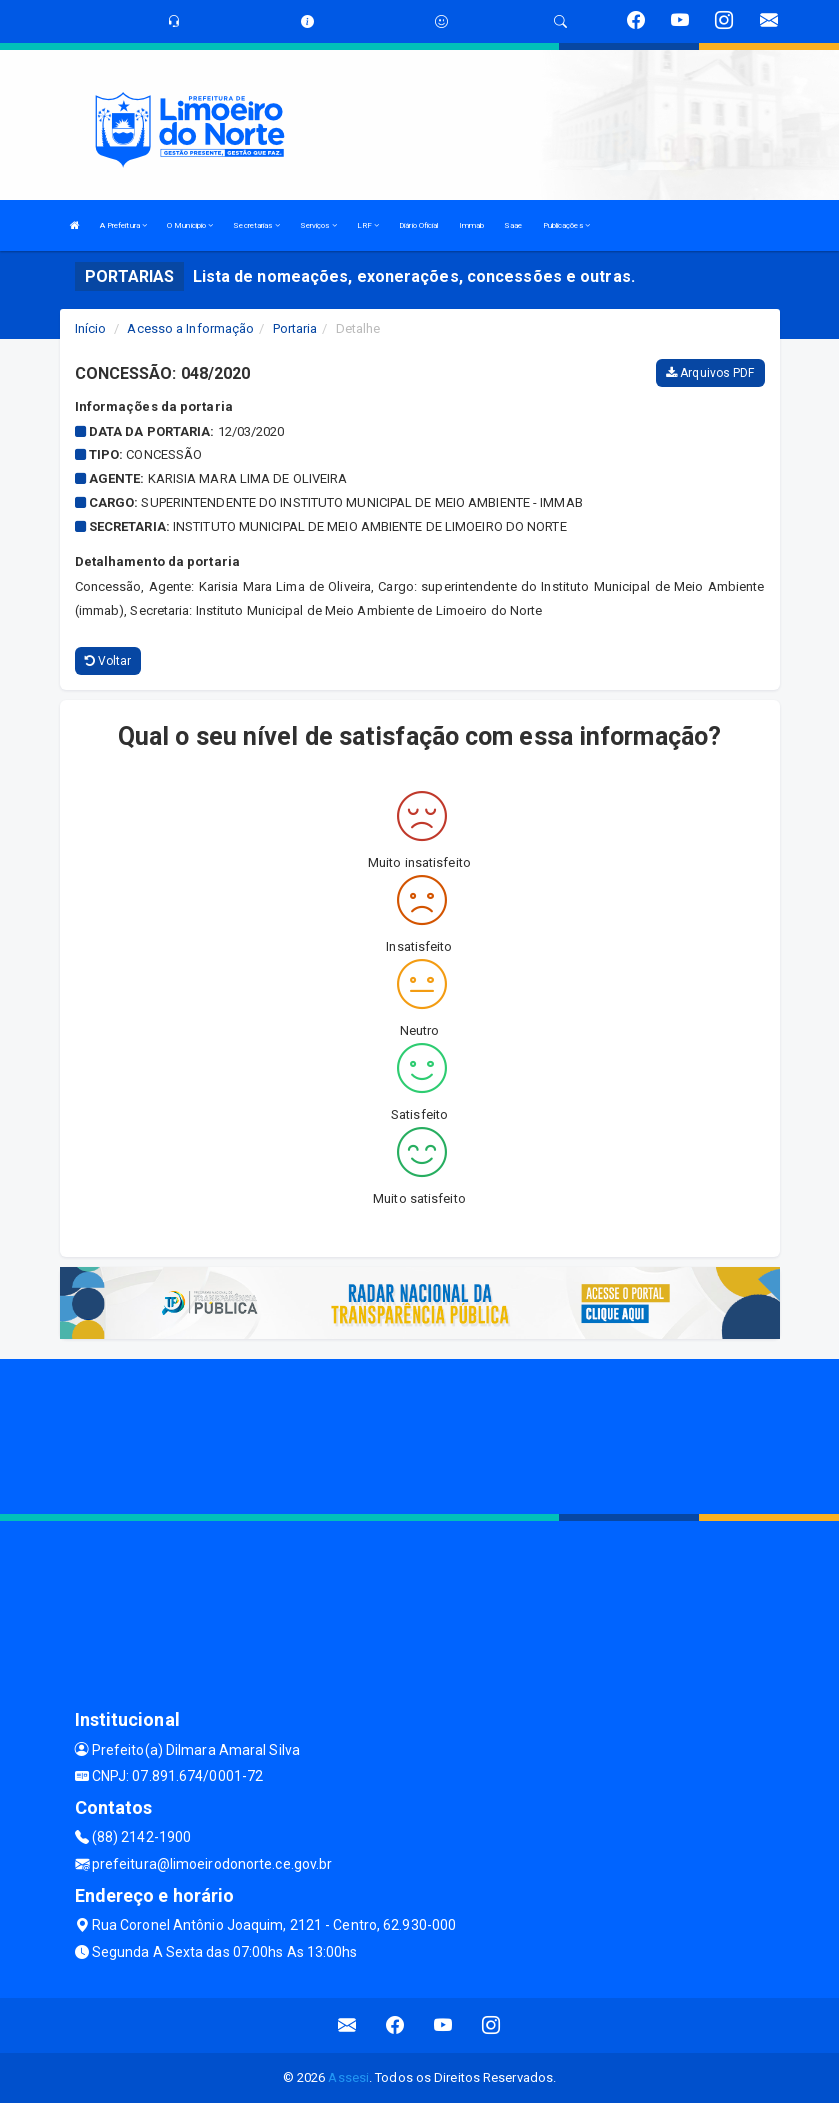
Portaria (295, 328)
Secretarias (256, 225)
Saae (513, 225)
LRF (368, 225)
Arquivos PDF (710, 373)
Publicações (566, 225)
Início (91, 328)
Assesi (348, 2077)
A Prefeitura (123, 225)
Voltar (108, 661)
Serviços (318, 225)
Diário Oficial (418, 225)
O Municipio (190, 225)
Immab (472, 225)
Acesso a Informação (190, 328)
